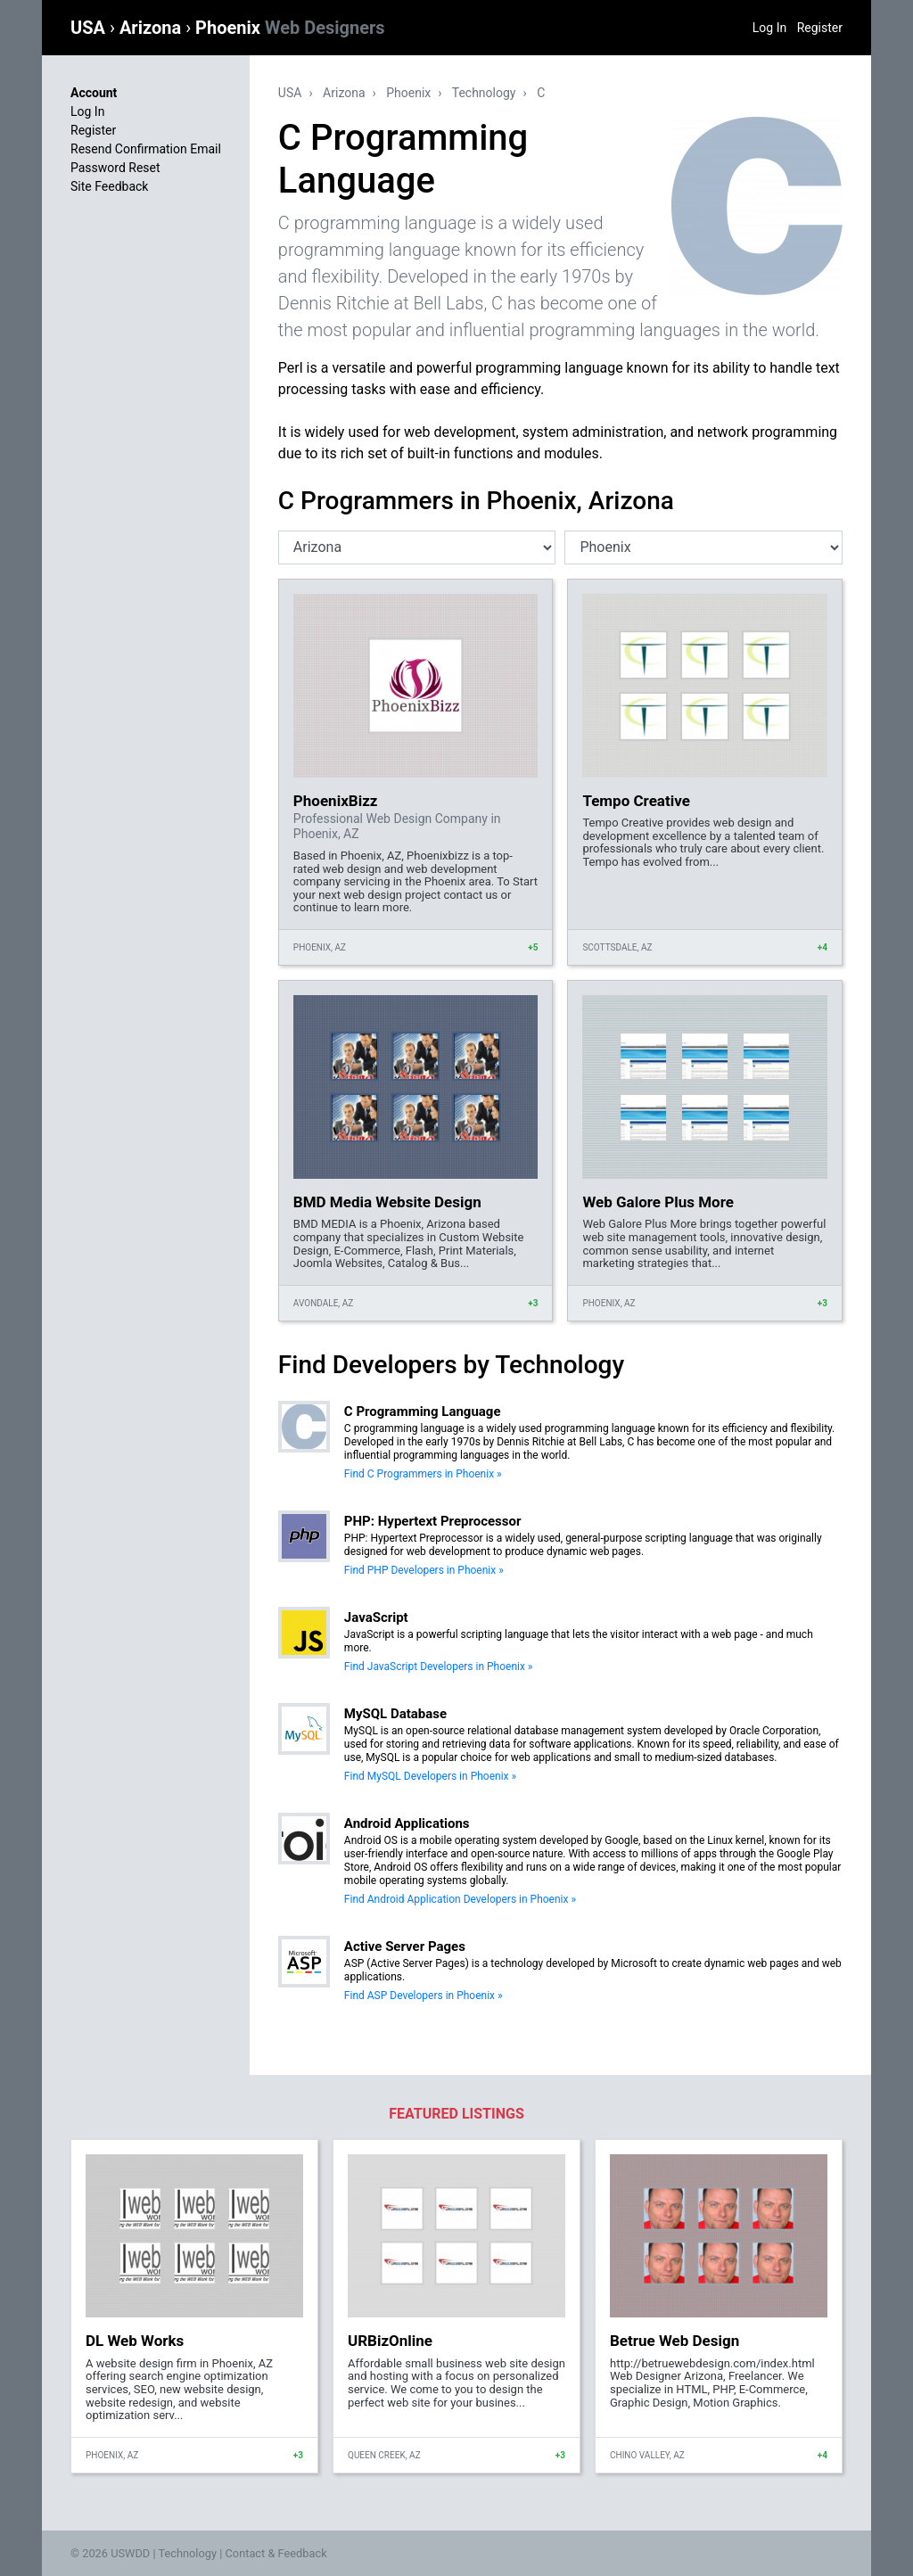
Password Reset (115, 167)
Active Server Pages (404, 1946)
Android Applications (407, 1823)
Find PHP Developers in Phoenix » (424, 1570)
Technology (484, 93)
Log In (769, 28)
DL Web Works (135, 2341)
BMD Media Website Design (387, 1202)
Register (820, 28)
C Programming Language (422, 1411)
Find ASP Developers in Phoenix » (423, 1995)
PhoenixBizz (335, 801)
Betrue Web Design (674, 2341)
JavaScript (376, 1617)
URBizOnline (390, 2341)
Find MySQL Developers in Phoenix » (430, 1776)
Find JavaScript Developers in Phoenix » (438, 1666)
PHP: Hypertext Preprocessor (433, 1521)
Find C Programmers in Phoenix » (423, 1474)
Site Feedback (109, 186)
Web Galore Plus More (658, 1202)
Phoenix (289, 27)
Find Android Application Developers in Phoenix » (460, 1899)
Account (93, 93)
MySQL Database (395, 1714)
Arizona (152, 27)
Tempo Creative (635, 801)
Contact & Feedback (276, 2553)
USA (90, 27)
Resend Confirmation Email (145, 149)
